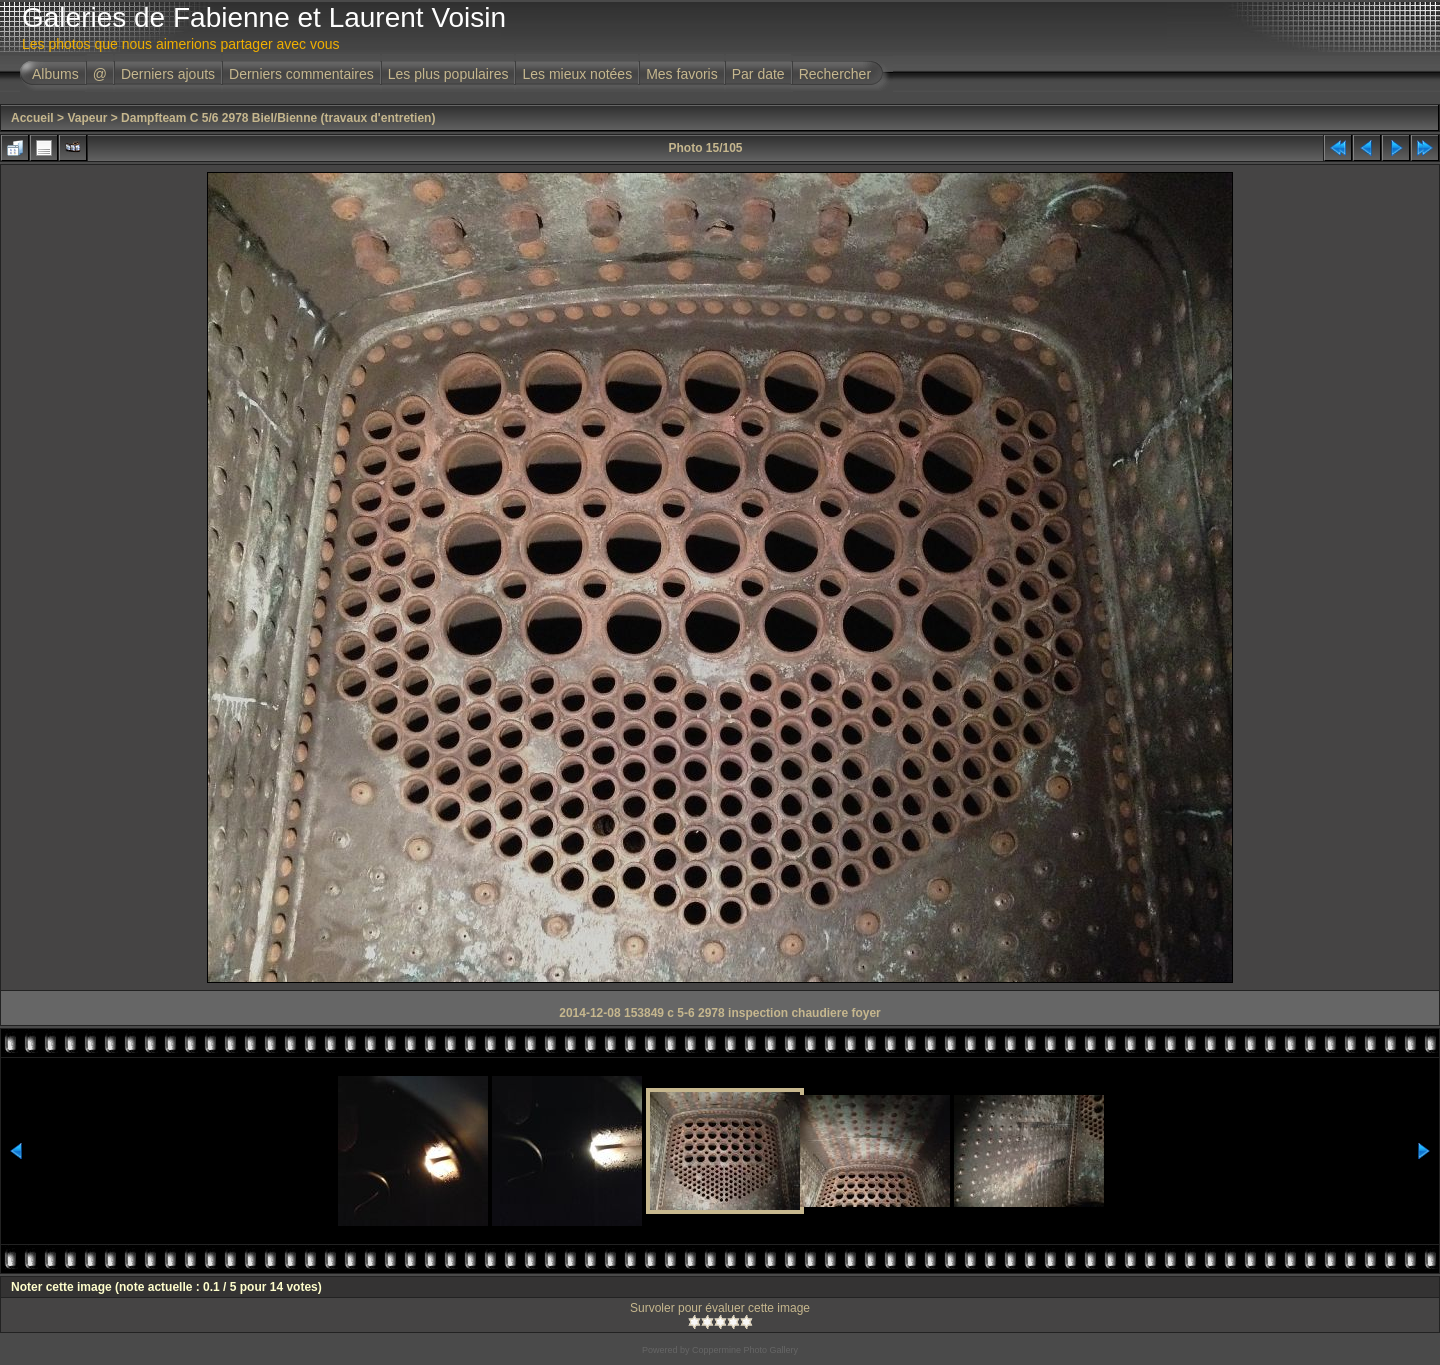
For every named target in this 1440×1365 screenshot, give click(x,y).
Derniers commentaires (301, 74)
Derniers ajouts (168, 74)
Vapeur (87, 118)
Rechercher (835, 74)
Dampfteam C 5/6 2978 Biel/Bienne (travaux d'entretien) (278, 118)
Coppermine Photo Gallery (745, 1350)
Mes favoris (682, 74)
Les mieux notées (577, 74)
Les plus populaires (448, 74)
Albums (55, 74)
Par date (758, 74)
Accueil (32, 118)
